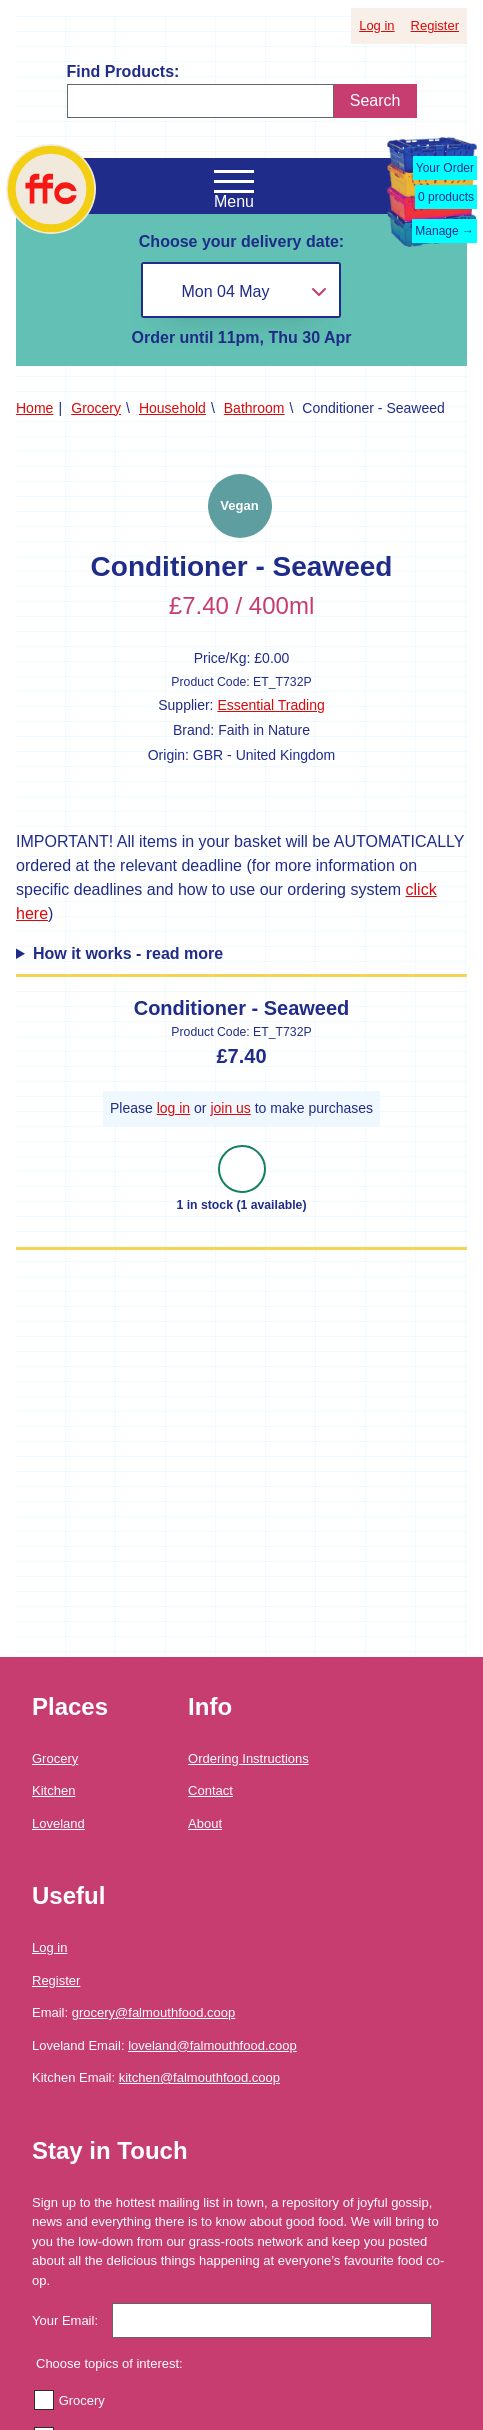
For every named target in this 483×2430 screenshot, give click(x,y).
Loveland (58, 1823)
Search (375, 100)
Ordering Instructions (248, 1758)
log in (173, 1108)
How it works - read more (128, 953)
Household (172, 408)
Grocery (96, 408)
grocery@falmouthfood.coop (154, 2012)
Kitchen (53, 1790)
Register (435, 25)
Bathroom (254, 408)
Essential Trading (270, 705)
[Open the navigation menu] (234, 182)
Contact (210, 1790)
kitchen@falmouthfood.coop (199, 2077)
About (205, 1823)
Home (34, 408)
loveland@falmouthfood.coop (212, 2045)
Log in (376, 25)
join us (230, 1108)
